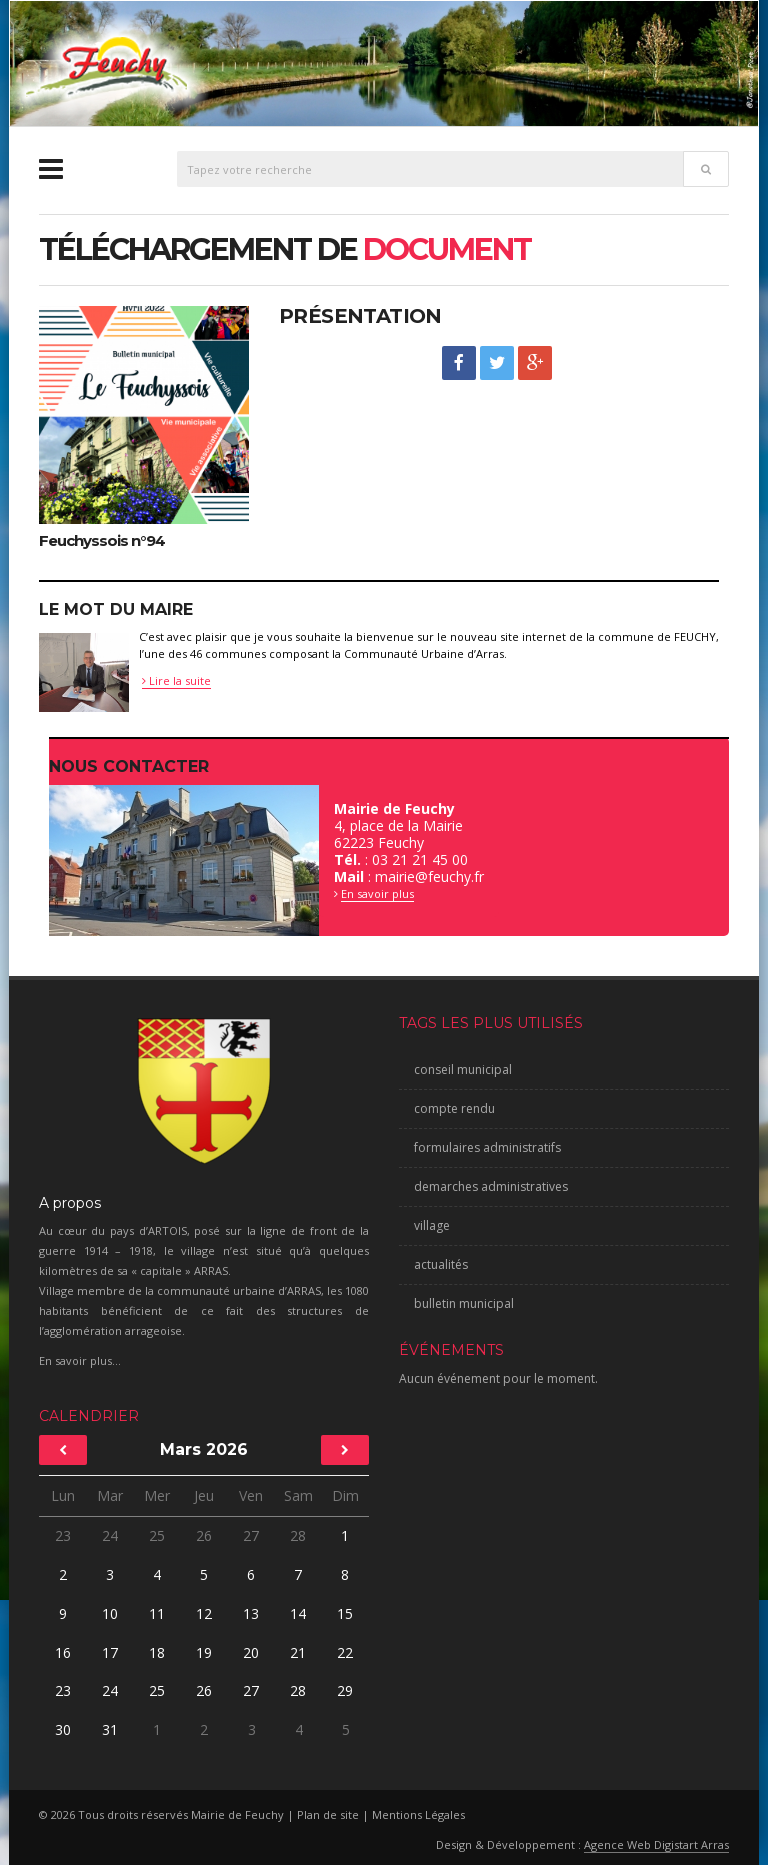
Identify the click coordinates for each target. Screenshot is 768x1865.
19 (204, 1652)
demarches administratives (491, 1186)
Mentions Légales (418, 1814)
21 (298, 1652)
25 (157, 1535)
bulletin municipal (464, 1303)
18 (157, 1652)
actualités (441, 1264)
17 (110, 1652)
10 (110, 1613)
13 (251, 1613)
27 (251, 1535)
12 (204, 1613)
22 (345, 1652)
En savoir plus (377, 893)
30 (62, 1729)
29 (345, 1690)
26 (204, 1535)
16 (63, 1652)
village (432, 1225)
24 (110, 1535)
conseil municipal (463, 1069)
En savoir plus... (80, 1360)
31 (109, 1729)
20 (251, 1652)
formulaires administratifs (487, 1147)
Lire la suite (176, 680)
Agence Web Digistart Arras (656, 1844)
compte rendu (454, 1108)
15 (345, 1613)
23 (63, 1535)
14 (298, 1613)
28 (298, 1535)
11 (157, 1613)
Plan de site (328, 1814)
